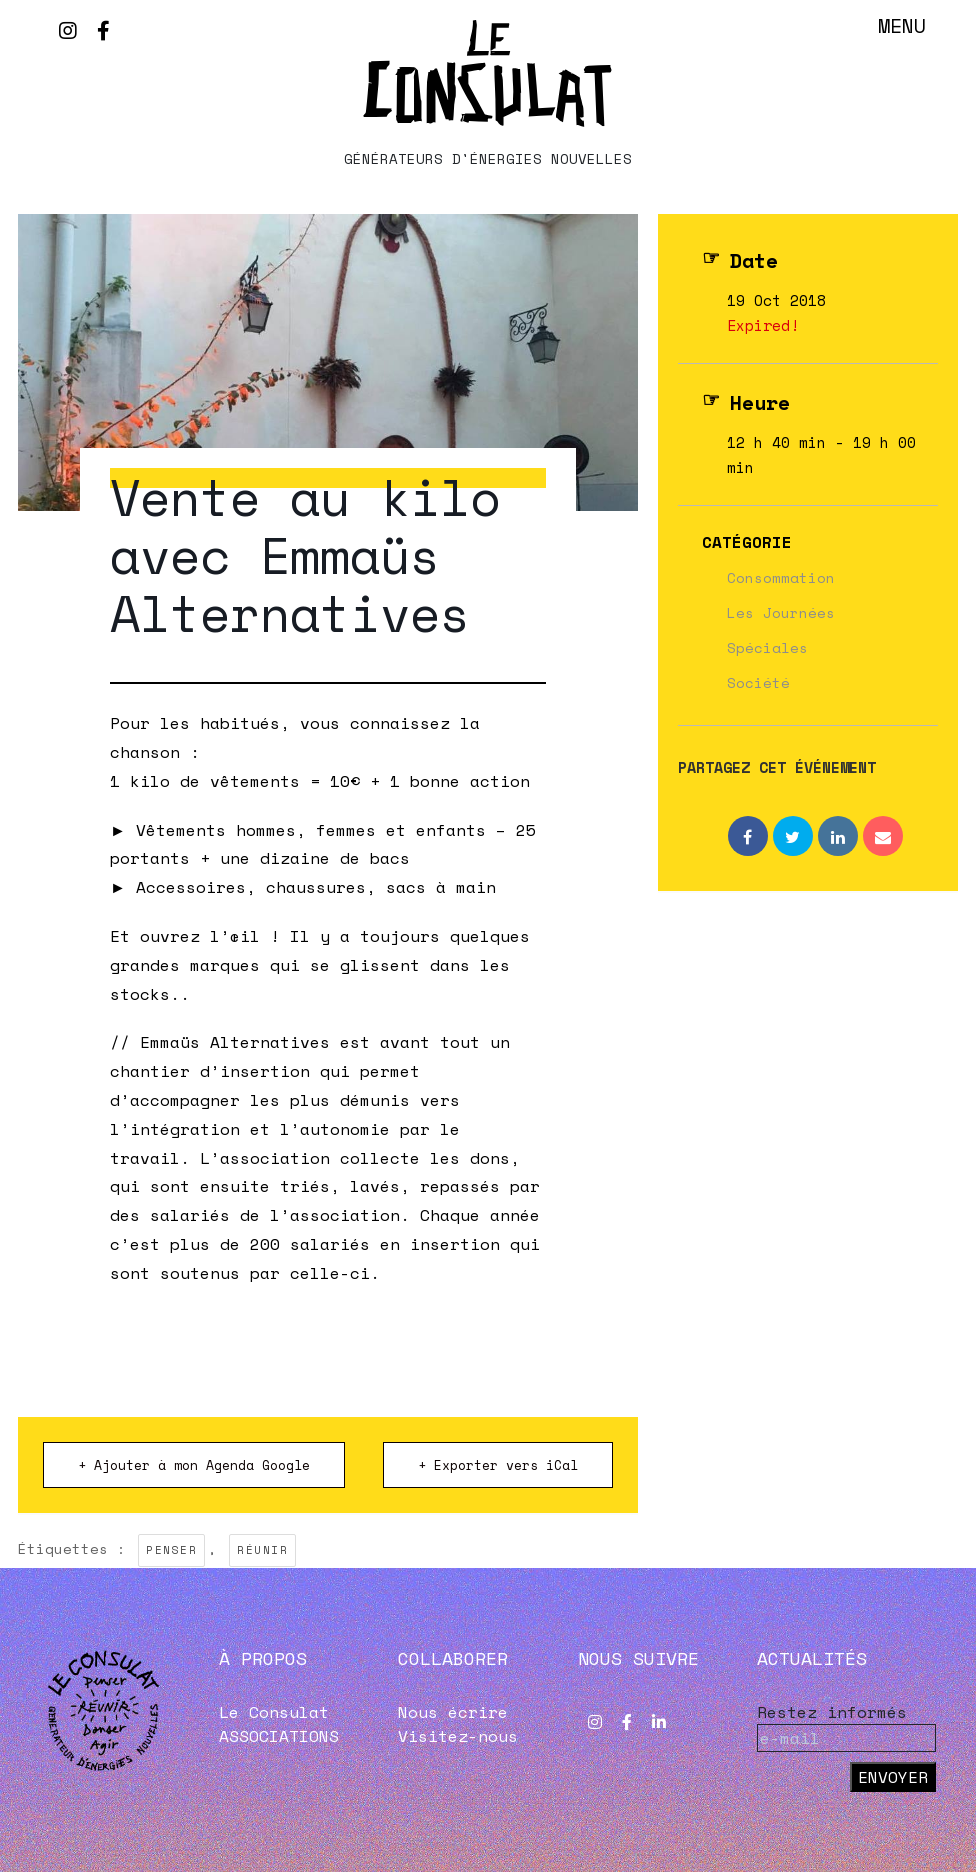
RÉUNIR (262, 1550)
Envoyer (893, 1777)
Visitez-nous (458, 1736)
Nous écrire (453, 1712)
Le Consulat (274, 1712)
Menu (902, 25)
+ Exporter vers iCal (498, 1465)
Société (758, 682)
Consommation (781, 577)
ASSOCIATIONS (279, 1736)
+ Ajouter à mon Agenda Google (194, 1465)
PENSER (171, 1550)
